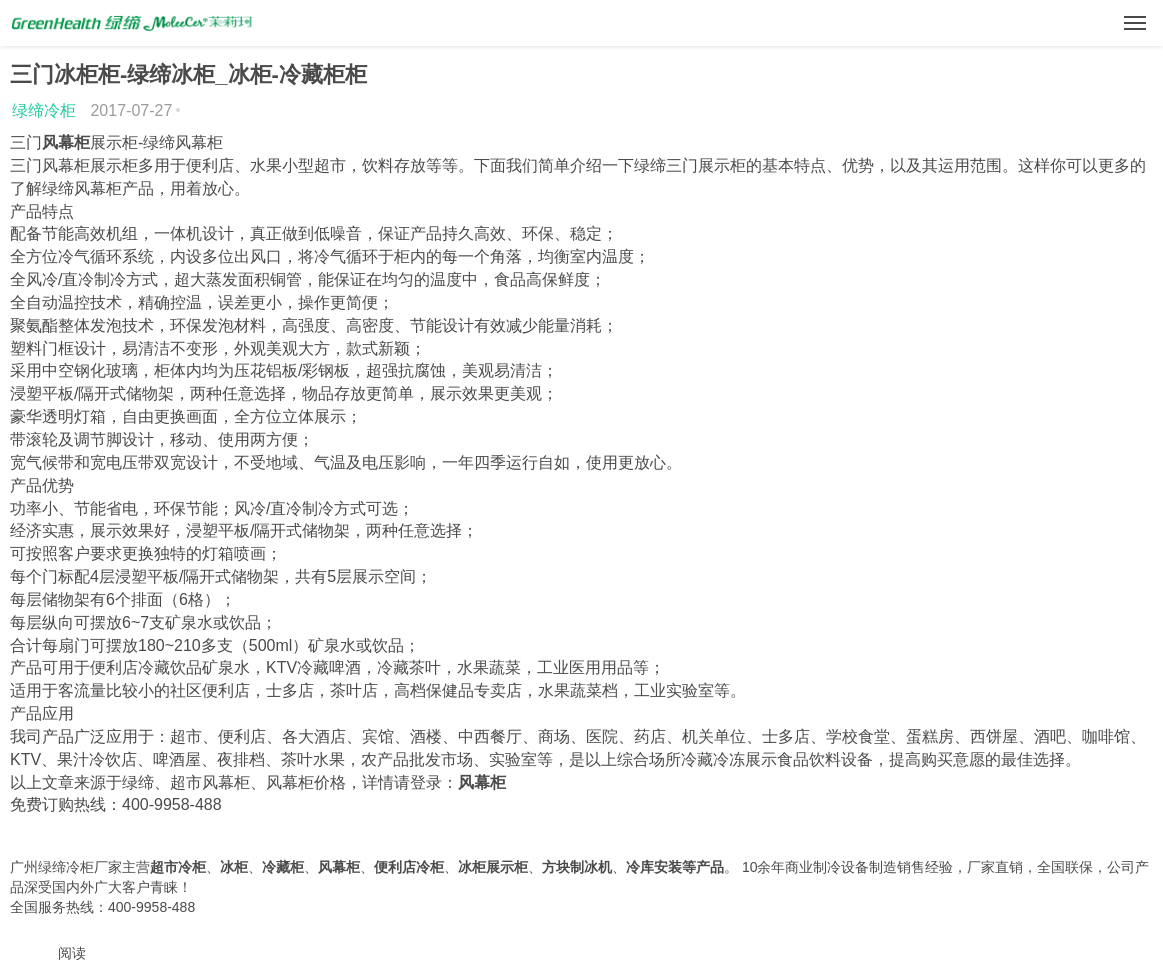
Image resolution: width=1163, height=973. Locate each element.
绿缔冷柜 (44, 110)
